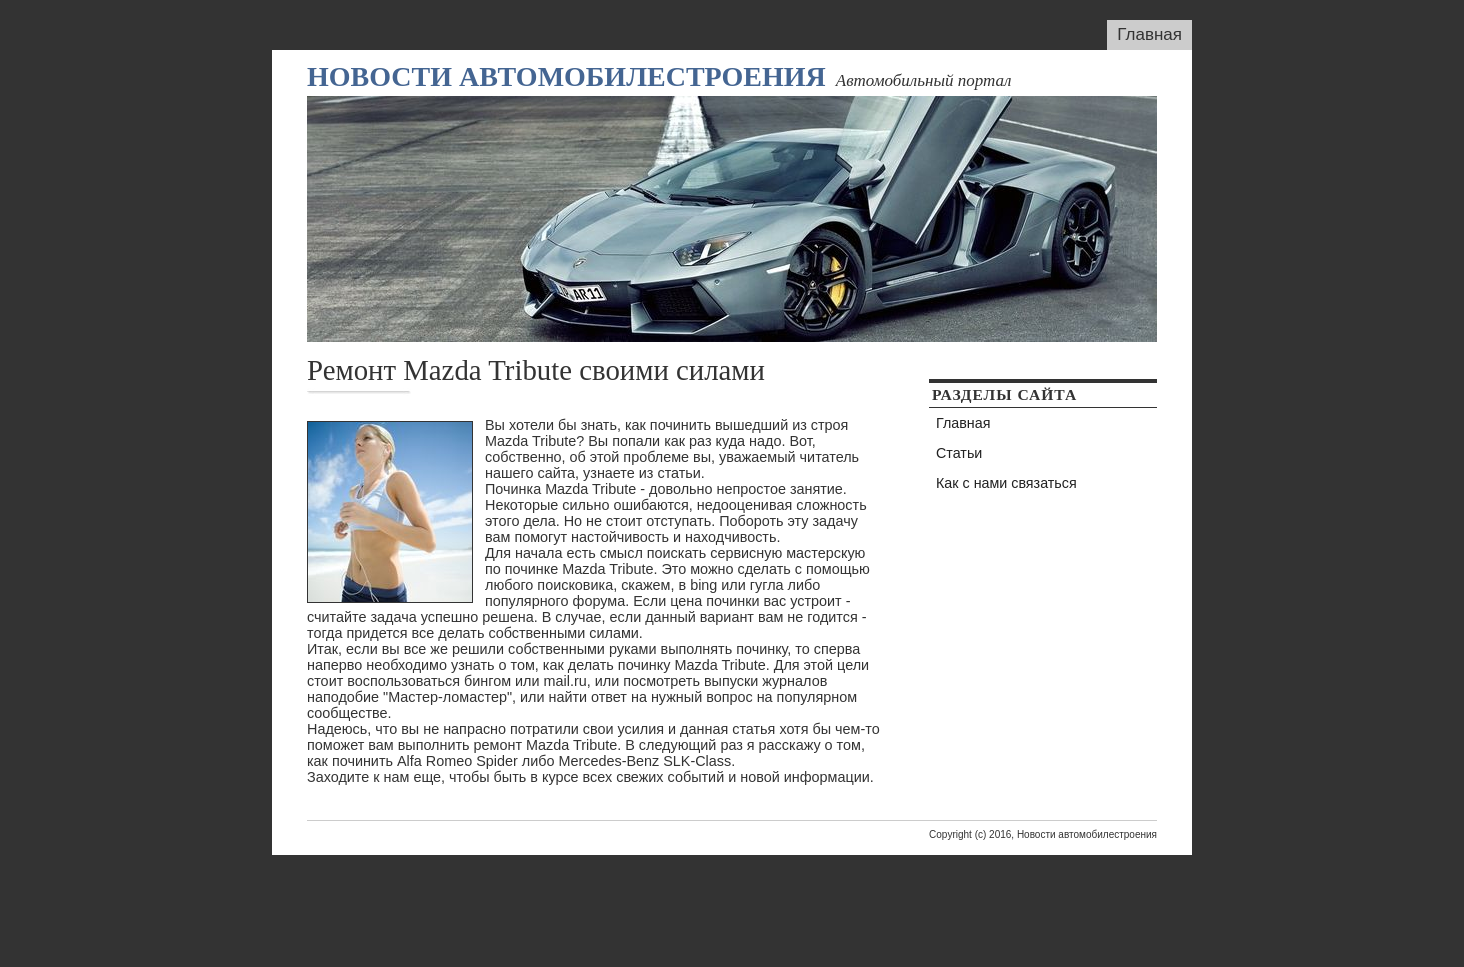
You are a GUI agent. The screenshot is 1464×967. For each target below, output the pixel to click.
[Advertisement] (732, 900)
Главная (1149, 34)
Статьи (959, 453)
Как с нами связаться (1006, 483)
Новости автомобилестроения (566, 76)
